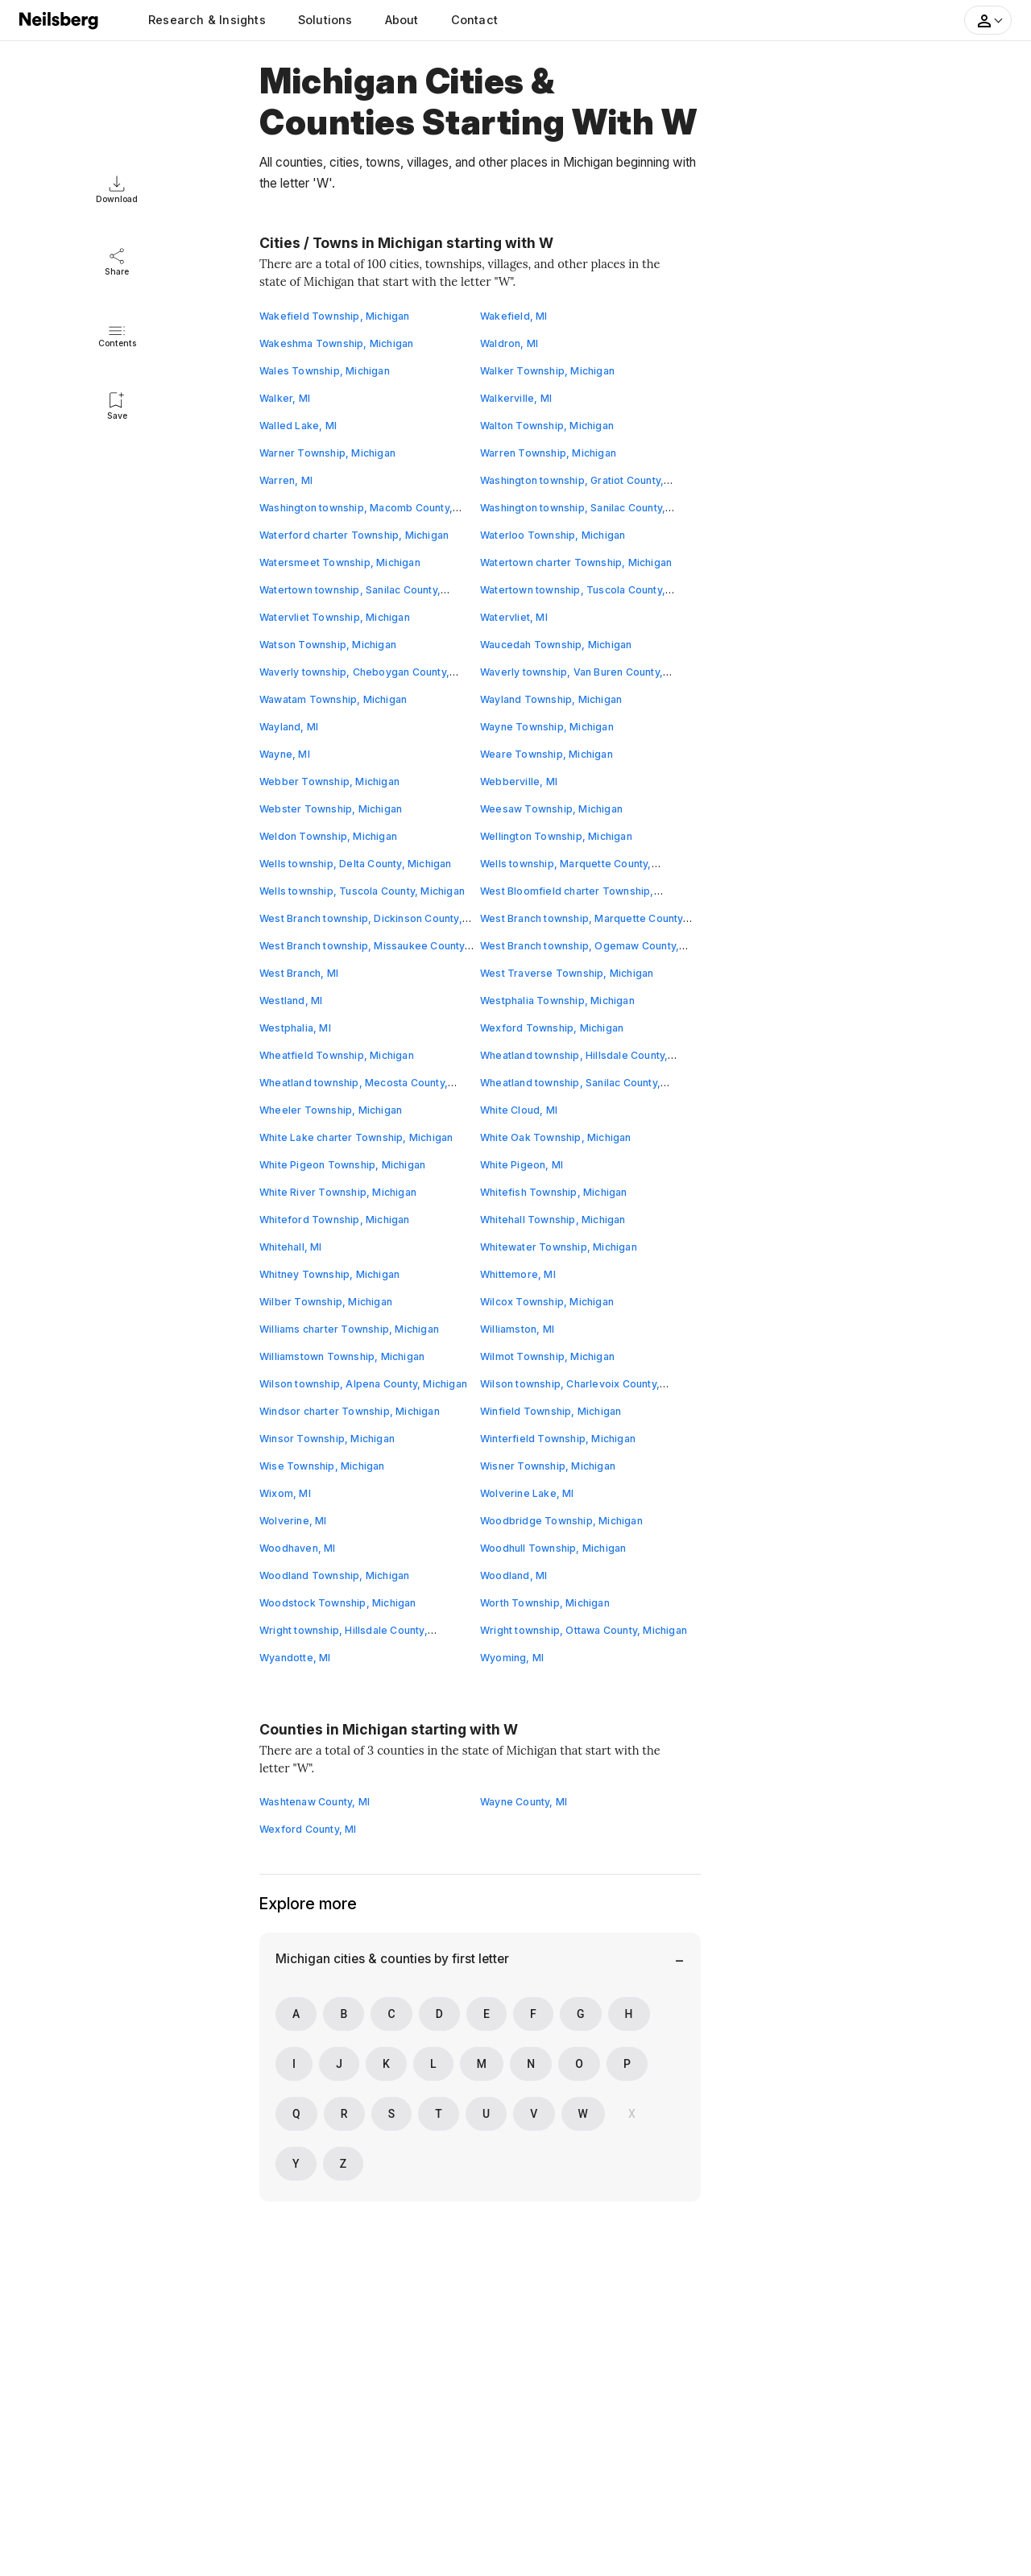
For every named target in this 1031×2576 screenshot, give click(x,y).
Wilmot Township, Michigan (547, 1356)
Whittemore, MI (518, 1274)
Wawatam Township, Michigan (333, 699)
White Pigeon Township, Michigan (342, 1165)
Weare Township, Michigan (547, 754)
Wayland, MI (289, 727)
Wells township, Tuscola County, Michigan (362, 891)
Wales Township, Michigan (325, 371)
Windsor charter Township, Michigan (350, 1411)
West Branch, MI (299, 973)
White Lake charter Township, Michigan (356, 1137)
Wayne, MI (285, 754)
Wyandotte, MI (295, 1658)
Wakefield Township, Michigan (335, 316)
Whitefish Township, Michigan (554, 1192)
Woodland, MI (514, 1575)
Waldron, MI (509, 343)
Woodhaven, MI (298, 1548)
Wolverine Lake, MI (527, 1493)
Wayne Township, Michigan (547, 727)
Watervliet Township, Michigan (335, 617)
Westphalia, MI (295, 1028)
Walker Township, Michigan (547, 371)
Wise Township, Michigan (322, 1466)
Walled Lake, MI (298, 426)
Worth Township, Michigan (545, 1603)
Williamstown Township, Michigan (342, 1356)
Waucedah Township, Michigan (556, 645)
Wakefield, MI (514, 316)
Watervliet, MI (514, 617)
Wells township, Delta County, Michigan (356, 864)
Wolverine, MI (293, 1521)
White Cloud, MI (519, 1110)
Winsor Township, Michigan (327, 1439)
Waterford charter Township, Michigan (354, 535)
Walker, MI (285, 398)
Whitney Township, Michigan (329, 1274)
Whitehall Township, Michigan (553, 1220)
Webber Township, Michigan (329, 781)
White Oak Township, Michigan (556, 1137)
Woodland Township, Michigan (334, 1575)
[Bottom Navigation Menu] (671, 1959)
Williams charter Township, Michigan (349, 1329)
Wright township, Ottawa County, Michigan (584, 1630)
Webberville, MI (519, 781)
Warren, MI (286, 480)
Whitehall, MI (291, 1247)
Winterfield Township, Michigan (558, 1439)
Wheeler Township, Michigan (331, 1110)
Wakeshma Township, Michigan (336, 343)
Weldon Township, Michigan (328, 836)
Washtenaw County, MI (315, 1802)
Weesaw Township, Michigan (551, 809)
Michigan (302, 1958)
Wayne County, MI (524, 1802)
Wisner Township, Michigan (548, 1466)
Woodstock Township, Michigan (338, 1603)
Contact (474, 20)
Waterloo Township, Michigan (553, 535)
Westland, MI (291, 1000)
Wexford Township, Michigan (552, 1028)
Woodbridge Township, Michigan (562, 1521)
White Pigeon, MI (522, 1165)
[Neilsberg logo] (59, 19)
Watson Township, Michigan (328, 645)
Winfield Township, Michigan (551, 1411)
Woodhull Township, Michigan (553, 1548)
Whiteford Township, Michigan (335, 1220)
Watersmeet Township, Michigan (340, 562)
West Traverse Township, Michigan (567, 973)
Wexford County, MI (308, 1829)
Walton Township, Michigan (547, 426)
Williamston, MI (517, 1329)
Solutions (325, 20)
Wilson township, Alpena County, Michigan (363, 1384)
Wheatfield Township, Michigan (337, 1055)
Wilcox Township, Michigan (547, 1302)
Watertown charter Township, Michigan (576, 562)
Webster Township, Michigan (331, 809)
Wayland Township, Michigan (551, 699)
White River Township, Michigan (338, 1192)
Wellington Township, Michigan (556, 836)
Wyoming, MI (512, 1658)
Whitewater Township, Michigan (559, 1247)
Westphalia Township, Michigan (558, 1000)
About (402, 20)
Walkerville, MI (516, 398)
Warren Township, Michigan (548, 453)
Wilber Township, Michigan (326, 1302)
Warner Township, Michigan (327, 453)
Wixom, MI (285, 1493)
